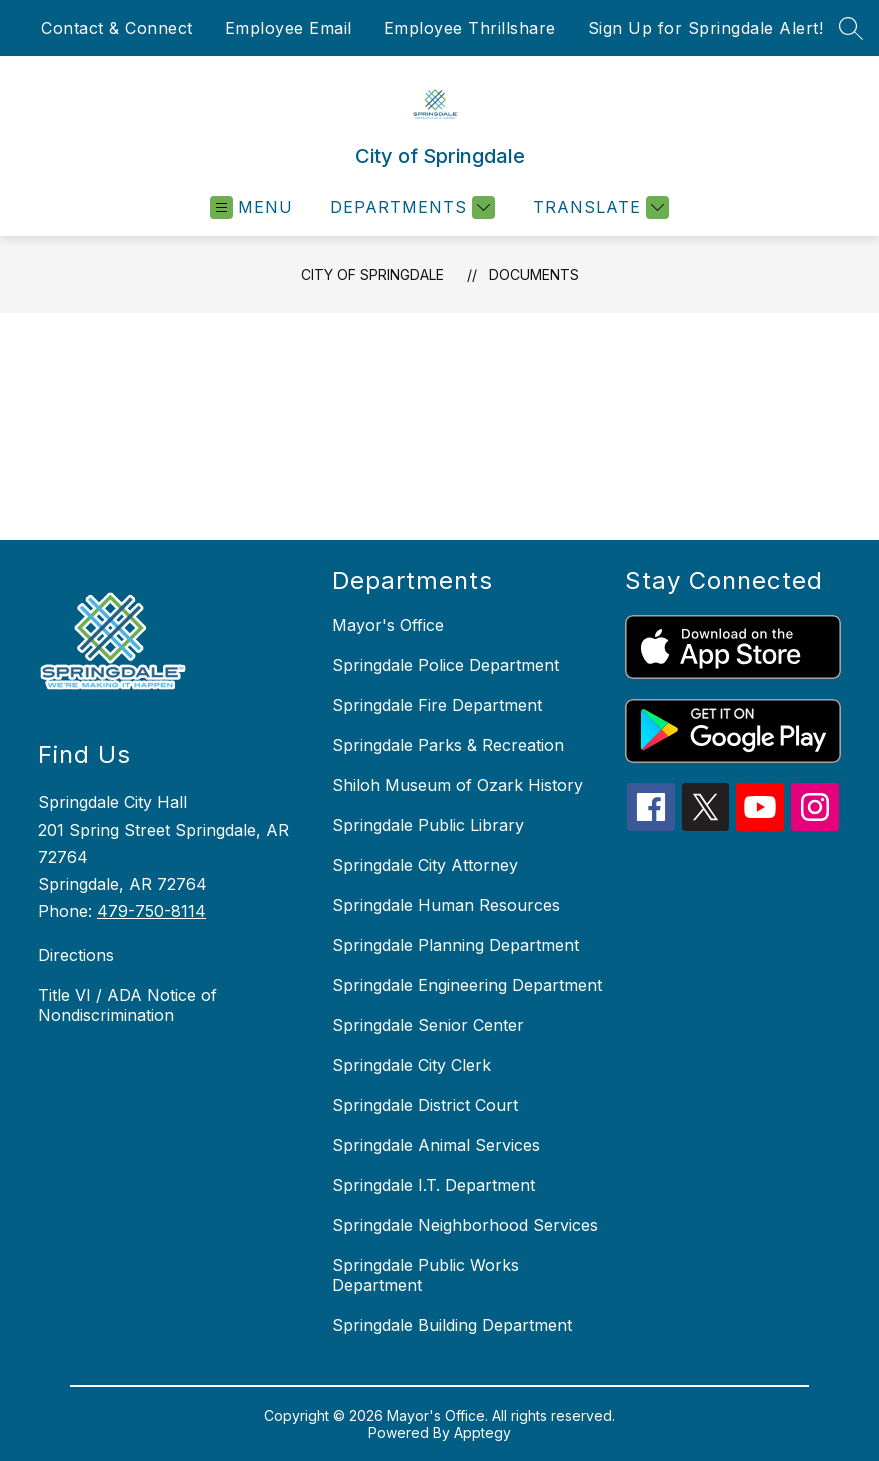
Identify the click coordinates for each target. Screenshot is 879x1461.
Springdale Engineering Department (467, 985)
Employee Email (288, 28)
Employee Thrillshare (470, 28)
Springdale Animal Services (436, 1145)
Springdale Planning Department (455, 945)
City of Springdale (372, 274)
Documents (534, 274)
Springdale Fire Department (437, 705)
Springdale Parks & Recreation (448, 745)
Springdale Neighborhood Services (465, 1225)
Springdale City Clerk (411, 1065)
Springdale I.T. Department (433, 1185)
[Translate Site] (598, 207)
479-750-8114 (151, 911)
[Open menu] (251, 207)
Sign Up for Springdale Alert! (706, 28)
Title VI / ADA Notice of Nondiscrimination (127, 1005)
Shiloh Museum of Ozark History (457, 785)
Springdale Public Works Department (425, 1275)
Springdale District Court (425, 1105)
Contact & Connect (117, 28)
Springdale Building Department (452, 1325)
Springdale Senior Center (428, 1025)
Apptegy (482, 1432)
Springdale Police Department (445, 665)
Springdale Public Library (428, 825)
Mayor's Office (388, 625)
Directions (76, 955)
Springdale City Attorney (425, 865)
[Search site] (851, 28)
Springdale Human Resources (446, 905)
